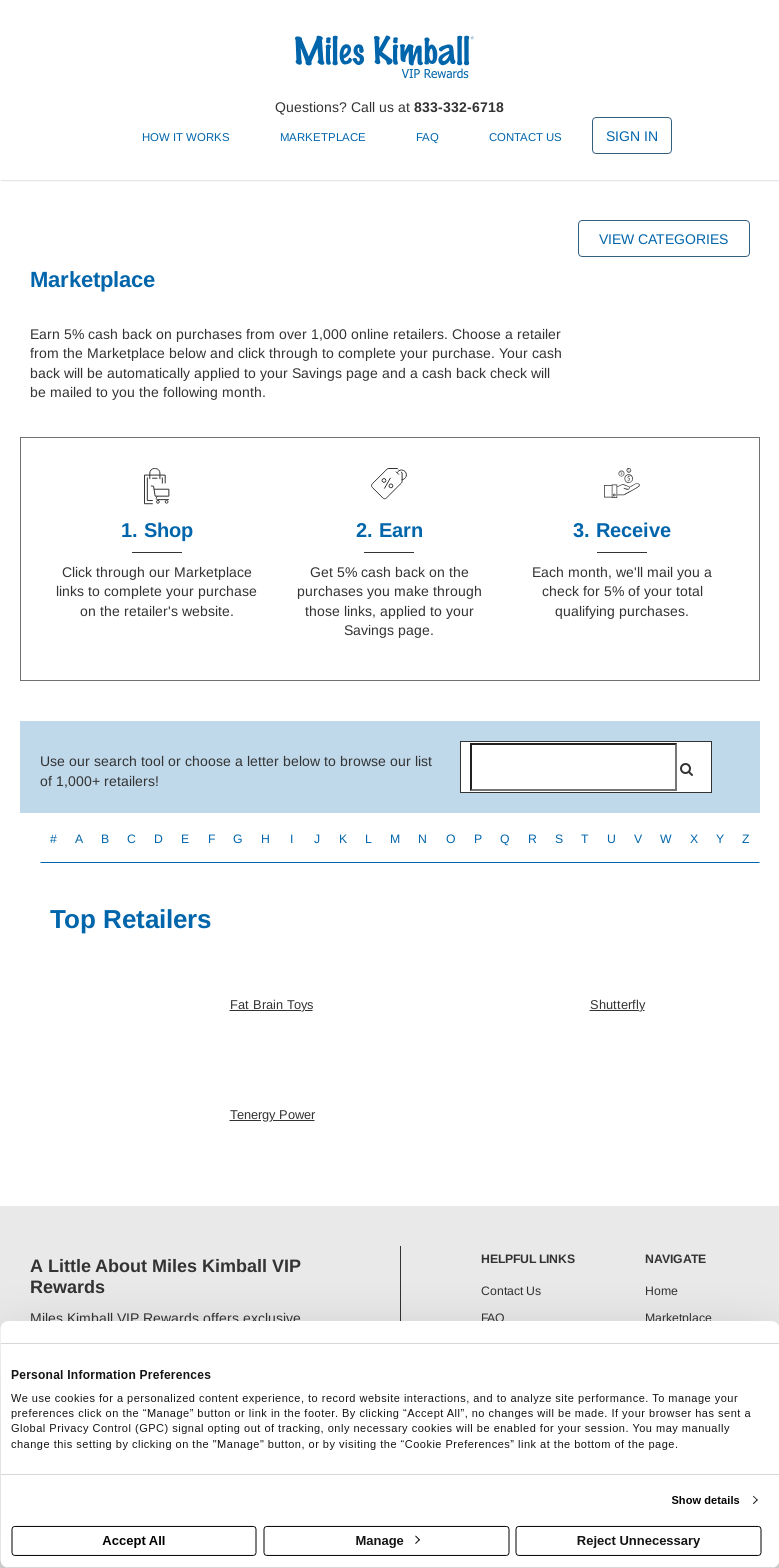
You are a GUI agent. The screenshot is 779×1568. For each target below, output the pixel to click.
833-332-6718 (459, 107)
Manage (387, 1540)
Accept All (133, 1540)
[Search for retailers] (573, 767)
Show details (705, 1500)
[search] (686, 769)
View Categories (663, 239)
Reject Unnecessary (639, 1540)
